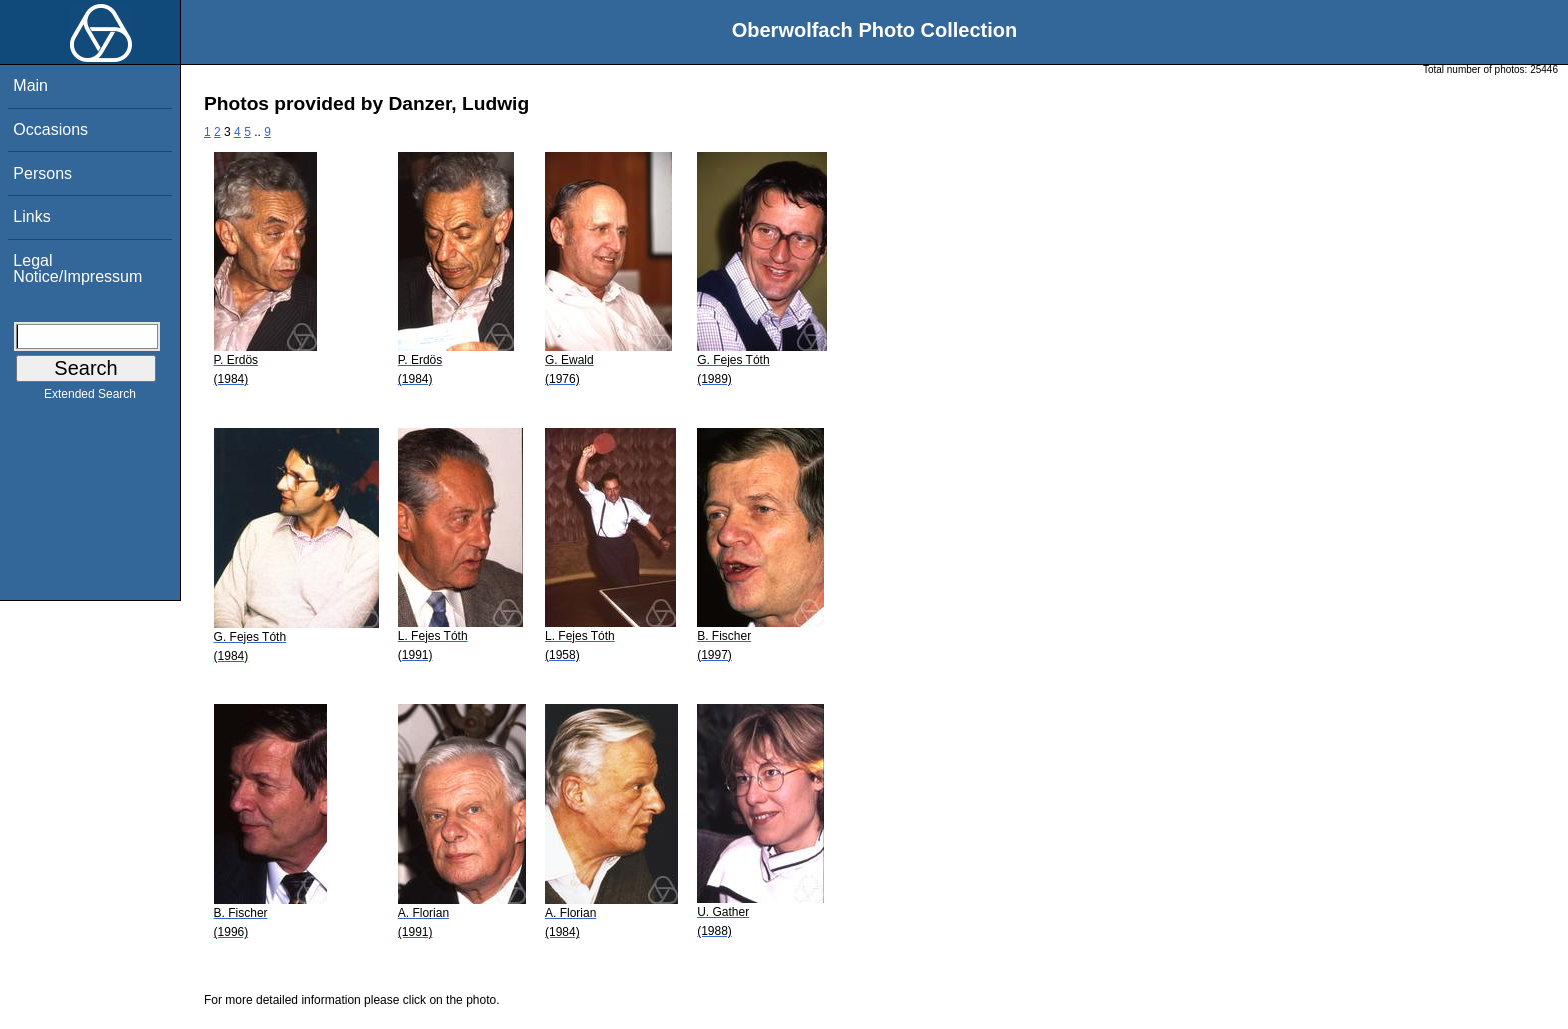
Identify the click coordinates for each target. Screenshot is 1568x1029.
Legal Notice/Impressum (77, 268)
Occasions (50, 129)
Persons (42, 173)
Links (31, 216)
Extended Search (90, 398)
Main (30, 85)
